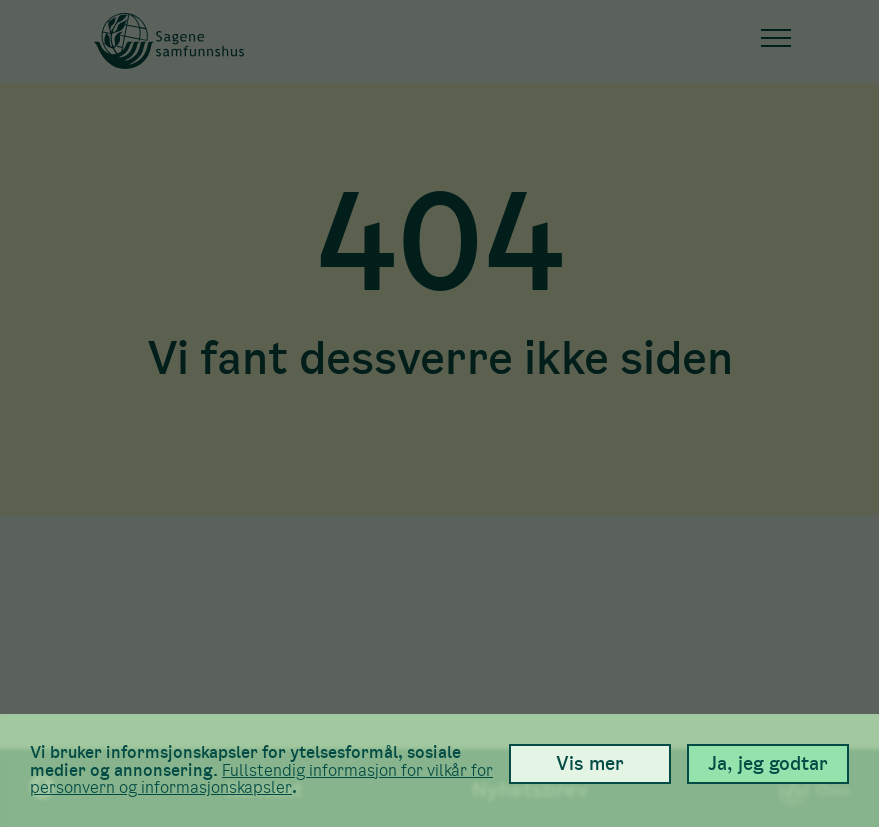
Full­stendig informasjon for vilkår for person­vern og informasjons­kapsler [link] (261, 779)
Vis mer (590, 763)
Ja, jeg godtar (768, 763)
